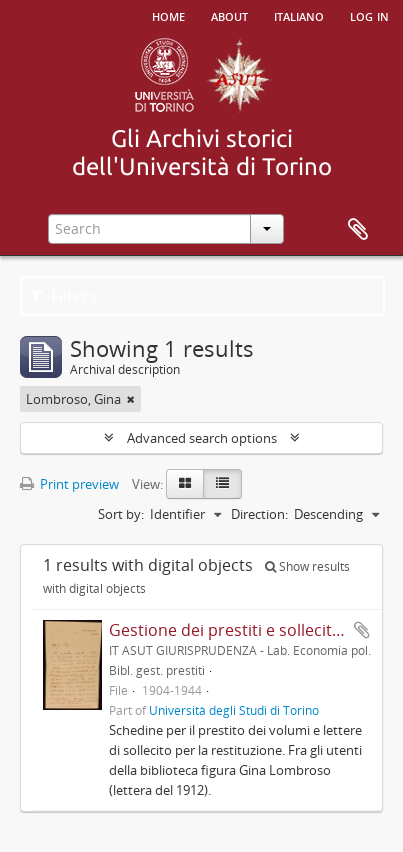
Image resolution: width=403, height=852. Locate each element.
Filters (63, 296)
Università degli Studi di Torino (234, 710)
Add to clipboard (362, 630)
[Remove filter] (131, 399)
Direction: (259, 514)
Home (168, 15)
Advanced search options (202, 438)
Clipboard (358, 230)
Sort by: (121, 514)
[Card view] (185, 484)
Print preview (69, 484)
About (229, 15)
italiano (299, 15)
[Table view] (222, 484)
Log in (369, 15)
